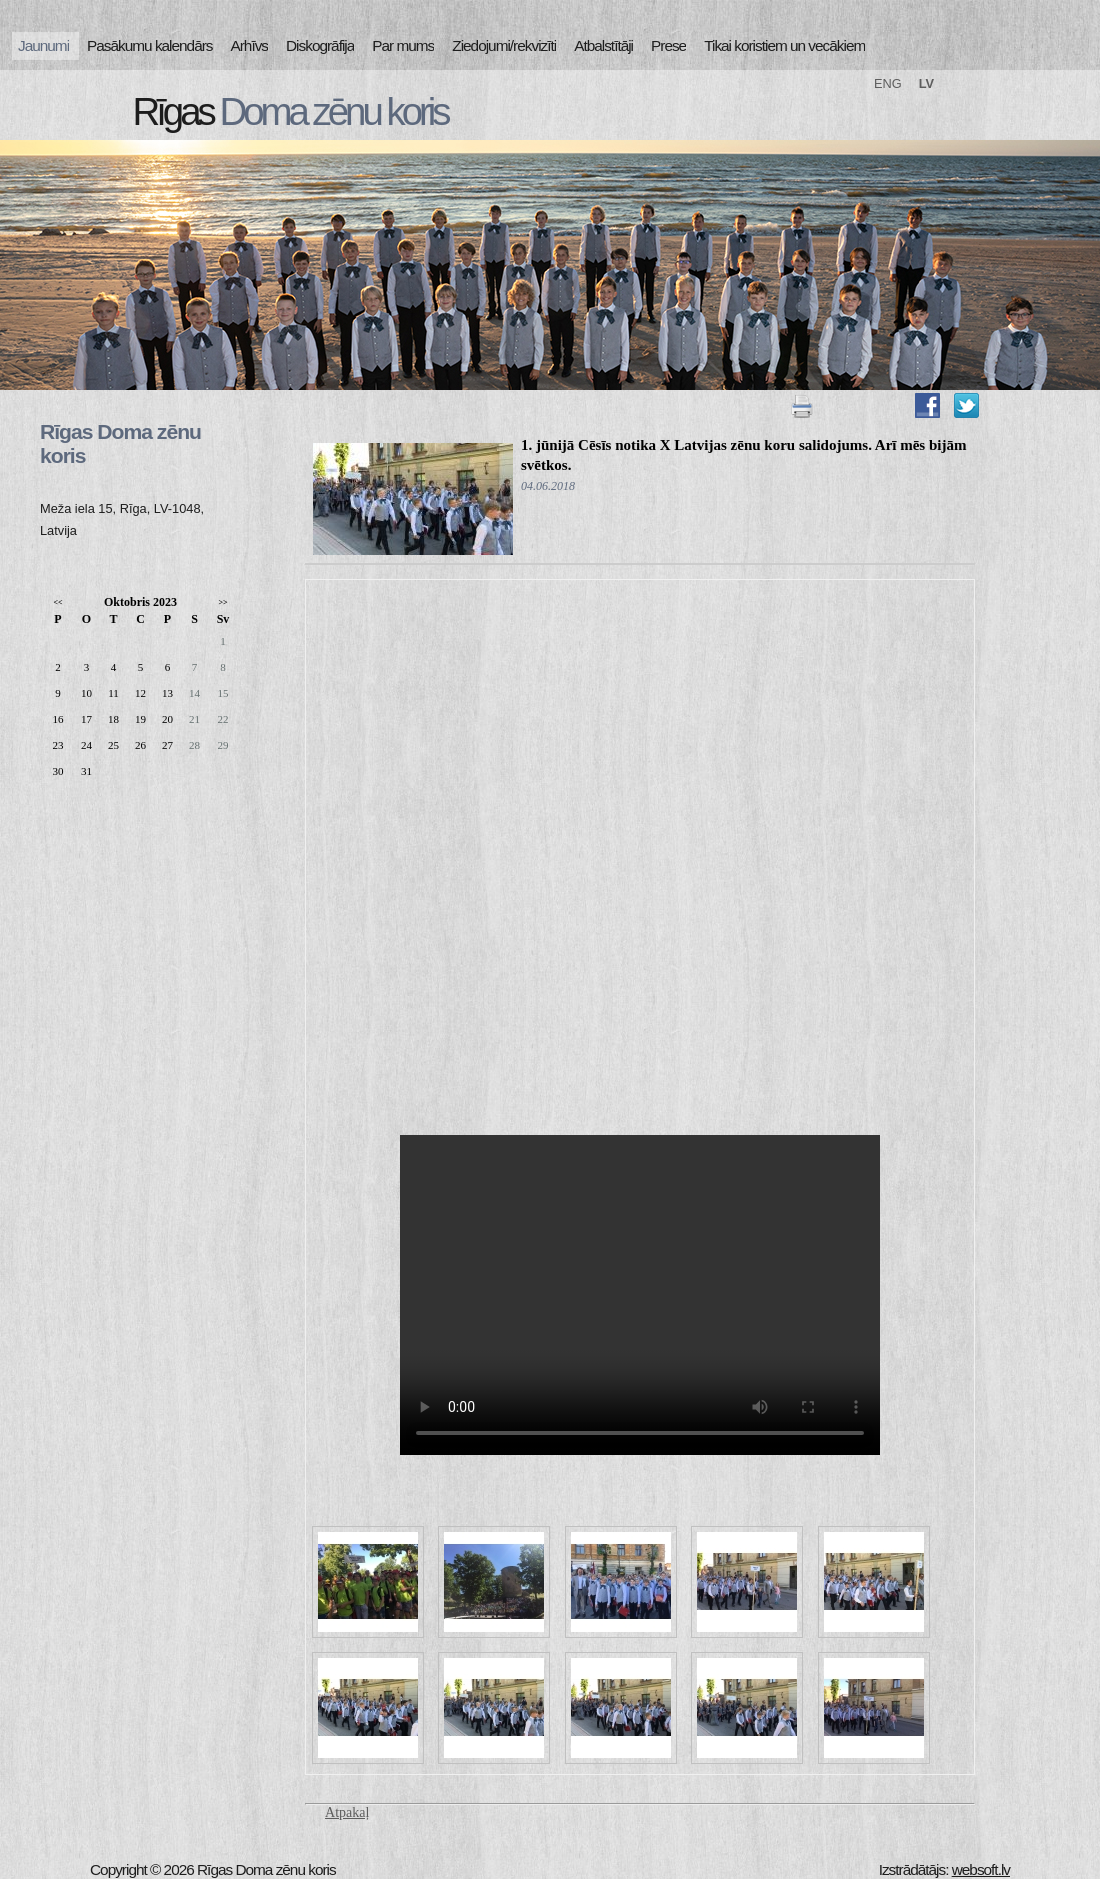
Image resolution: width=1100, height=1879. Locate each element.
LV (926, 83)
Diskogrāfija (320, 45)
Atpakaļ (347, 1812)
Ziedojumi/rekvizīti (504, 45)
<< (57, 602)
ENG (888, 83)
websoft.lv (981, 1869)
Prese (668, 45)
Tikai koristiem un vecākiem (784, 45)
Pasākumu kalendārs (149, 45)
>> (222, 602)
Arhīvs (250, 45)
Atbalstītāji (603, 45)
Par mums (403, 45)
